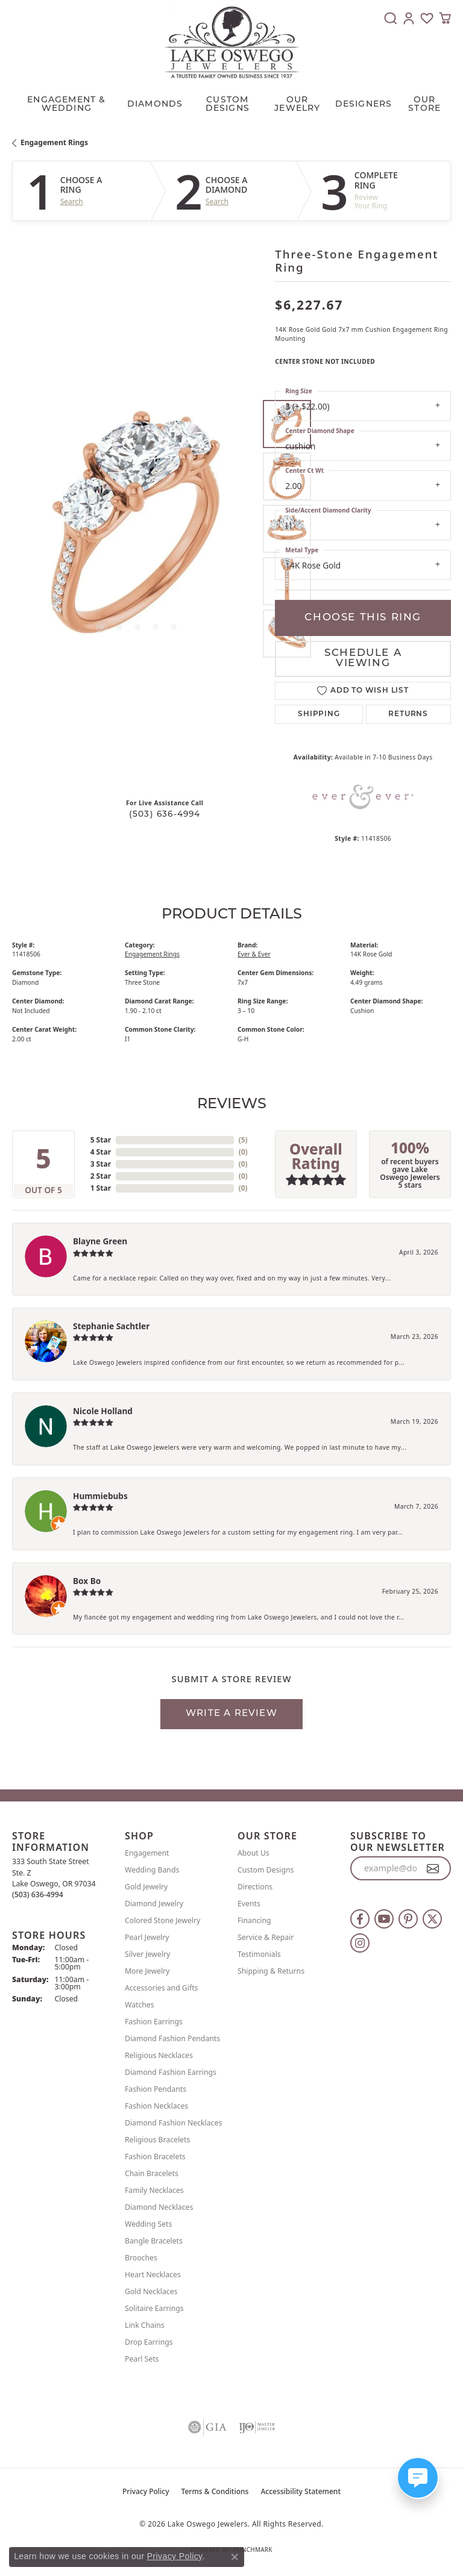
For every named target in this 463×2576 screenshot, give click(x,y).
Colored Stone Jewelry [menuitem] (162, 1920)
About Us (253, 1853)
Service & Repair (266, 1937)
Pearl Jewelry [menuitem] (147, 1937)
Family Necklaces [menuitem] (154, 2190)
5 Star (100, 1140)
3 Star (100, 1164)
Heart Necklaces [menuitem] (153, 2274)
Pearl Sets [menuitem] (142, 2359)
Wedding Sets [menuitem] (148, 2224)
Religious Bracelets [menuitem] (157, 2140)
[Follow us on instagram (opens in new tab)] (360, 1943)
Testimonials (259, 1954)
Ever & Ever (254, 954)
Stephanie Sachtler (111, 1326)
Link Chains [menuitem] (145, 2325)
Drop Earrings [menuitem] (149, 2342)
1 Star (100, 1188)
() (243, 1140)
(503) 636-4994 (165, 815)
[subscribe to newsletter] (433, 1868)
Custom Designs (266, 1870)
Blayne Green (100, 1241)
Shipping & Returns (271, 1971)
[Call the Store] (37, 1894)
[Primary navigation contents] (231, 101)
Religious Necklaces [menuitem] (159, 2055)
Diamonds (155, 104)
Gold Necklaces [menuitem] (151, 2291)
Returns (408, 714)
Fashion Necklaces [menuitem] (156, 2106)
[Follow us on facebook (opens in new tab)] (360, 1919)
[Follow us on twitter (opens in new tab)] (432, 1919)
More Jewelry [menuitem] (147, 1971)
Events (249, 1903)
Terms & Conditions (215, 2491)
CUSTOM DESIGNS (228, 104)
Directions (255, 1887)
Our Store (424, 104)
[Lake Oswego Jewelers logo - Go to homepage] (232, 42)
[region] (137, 529)
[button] (391, 18)
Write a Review (231, 1713)
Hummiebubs (100, 1496)
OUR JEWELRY (297, 104)
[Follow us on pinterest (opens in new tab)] (408, 1919)
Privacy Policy (145, 2491)
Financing (254, 1920)
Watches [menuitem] (139, 2005)
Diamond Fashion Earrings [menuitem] (170, 2072)
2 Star (100, 1176)
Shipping (318, 714)
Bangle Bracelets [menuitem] (154, 2241)
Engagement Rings (54, 142)
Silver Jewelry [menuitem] (147, 1954)
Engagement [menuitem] (147, 1853)
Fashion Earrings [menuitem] (154, 2021)
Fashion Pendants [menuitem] (155, 2089)
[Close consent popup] (234, 2556)
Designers (363, 104)
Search (71, 202)
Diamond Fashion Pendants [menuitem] (172, 2038)
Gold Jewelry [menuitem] (146, 1887)
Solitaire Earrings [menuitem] (154, 2308)
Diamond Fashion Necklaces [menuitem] (173, 2123)
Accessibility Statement (300, 2491)
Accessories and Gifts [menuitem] (161, 1988)
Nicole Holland (103, 1411)
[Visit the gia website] (207, 2427)
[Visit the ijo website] (257, 2427)
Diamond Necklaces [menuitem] (159, 2207)
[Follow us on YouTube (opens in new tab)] (384, 1919)
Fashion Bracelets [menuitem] (155, 2156)
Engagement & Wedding (66, 104)
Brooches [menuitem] (141, 2258)
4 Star (100, 1152)
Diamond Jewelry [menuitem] (154, 1903)
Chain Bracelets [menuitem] (151, 2173)
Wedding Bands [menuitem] (152, 1870)
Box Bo (87, 1580)
